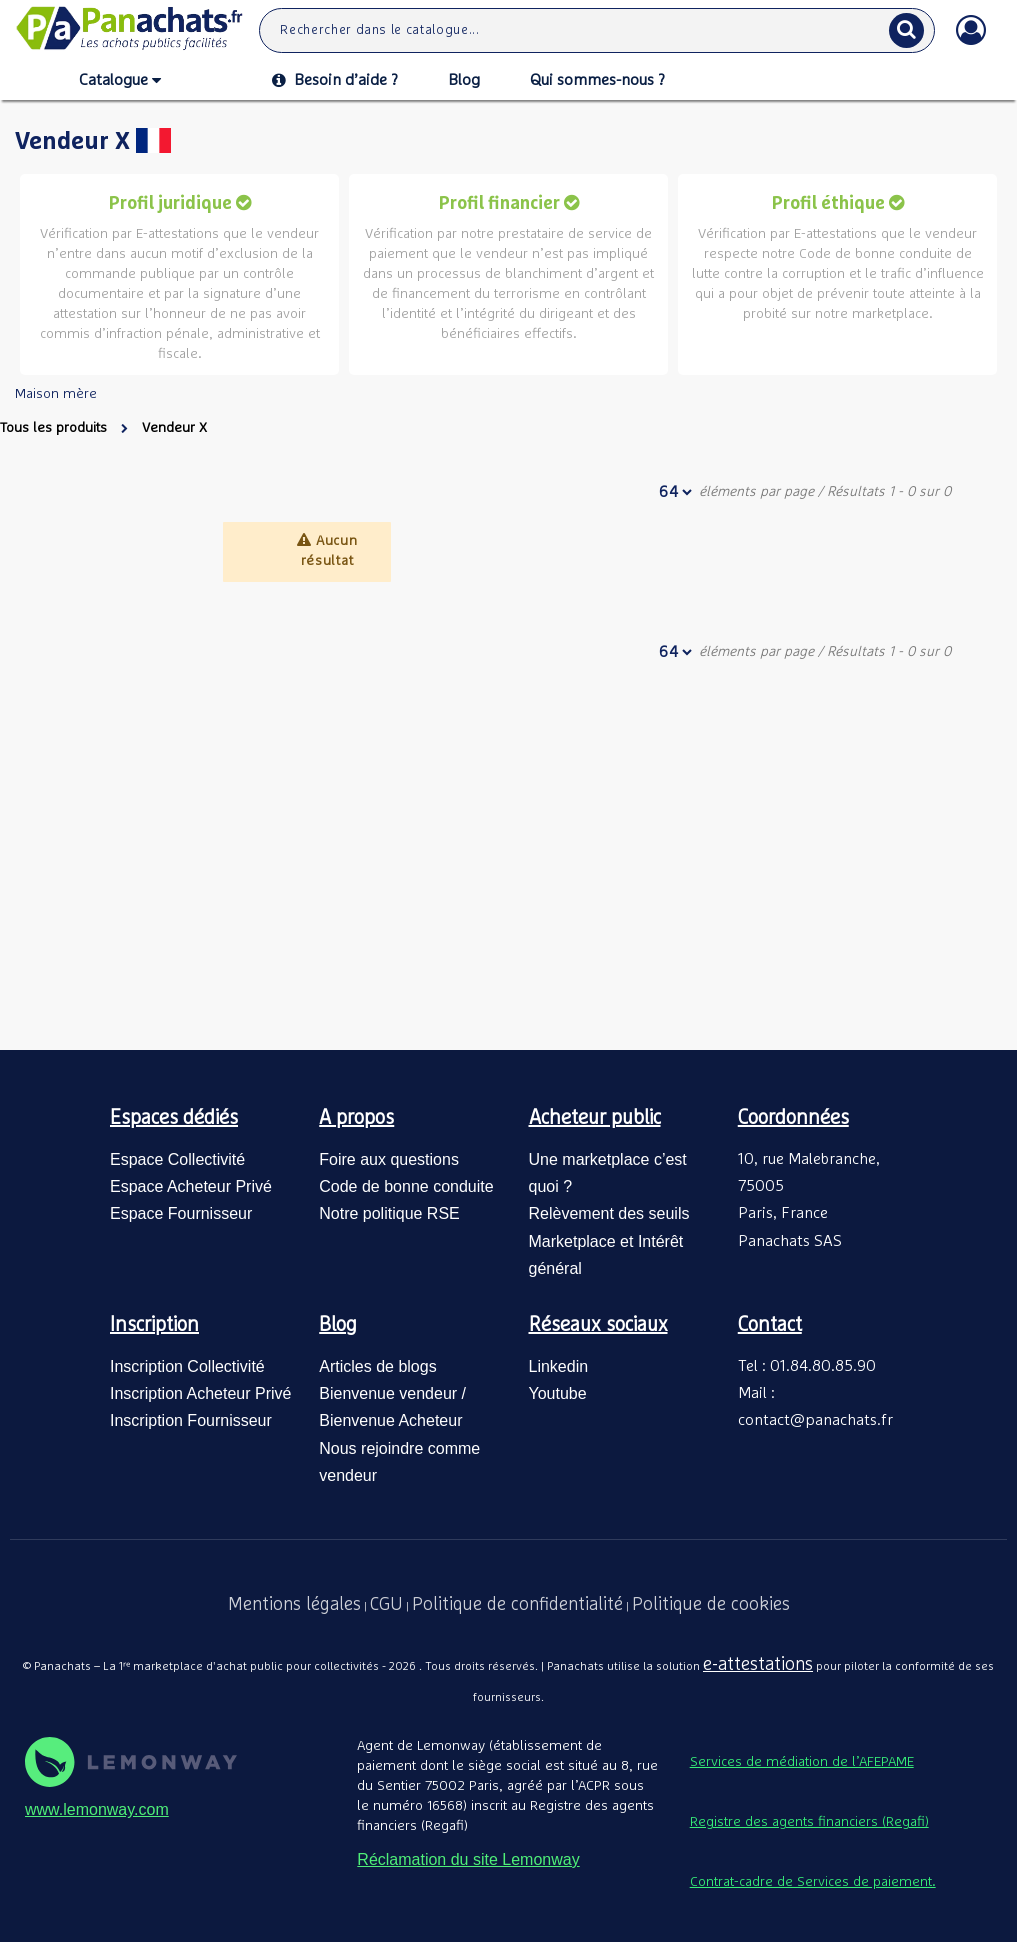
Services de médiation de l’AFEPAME (802, 1762)
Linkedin (559, 1366)
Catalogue (120, 81)
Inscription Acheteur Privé (200, 1393)
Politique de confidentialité (517, 1605)
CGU (386, 1605)
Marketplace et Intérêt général (606, 1255)
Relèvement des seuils (609, 1213)
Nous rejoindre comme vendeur (399, 1462)
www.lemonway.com (97, 1809)
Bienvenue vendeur (388, 1393)
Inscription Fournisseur (191, 1420)
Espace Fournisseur (181, 1213)
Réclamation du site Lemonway (468, 1859)
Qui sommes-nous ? (597, 80)
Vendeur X (174, 428)
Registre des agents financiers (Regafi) (809, 1822)
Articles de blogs (377, 1366)
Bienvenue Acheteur (390, 1420)
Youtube (558, 1393)
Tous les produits (53, 428)
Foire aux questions (389, 1159)
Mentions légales (294, 1605)
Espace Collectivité (177, 1159)
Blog (464, 80)
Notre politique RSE (389, 1213)
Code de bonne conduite (406, 1186)
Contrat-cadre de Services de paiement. (813, 1882)
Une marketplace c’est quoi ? (608, 1173)
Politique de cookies (711, 1605)
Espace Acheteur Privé (191, 1186)
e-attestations (758, 1665)
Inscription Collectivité (187, 1366)
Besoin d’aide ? (335, 80)
